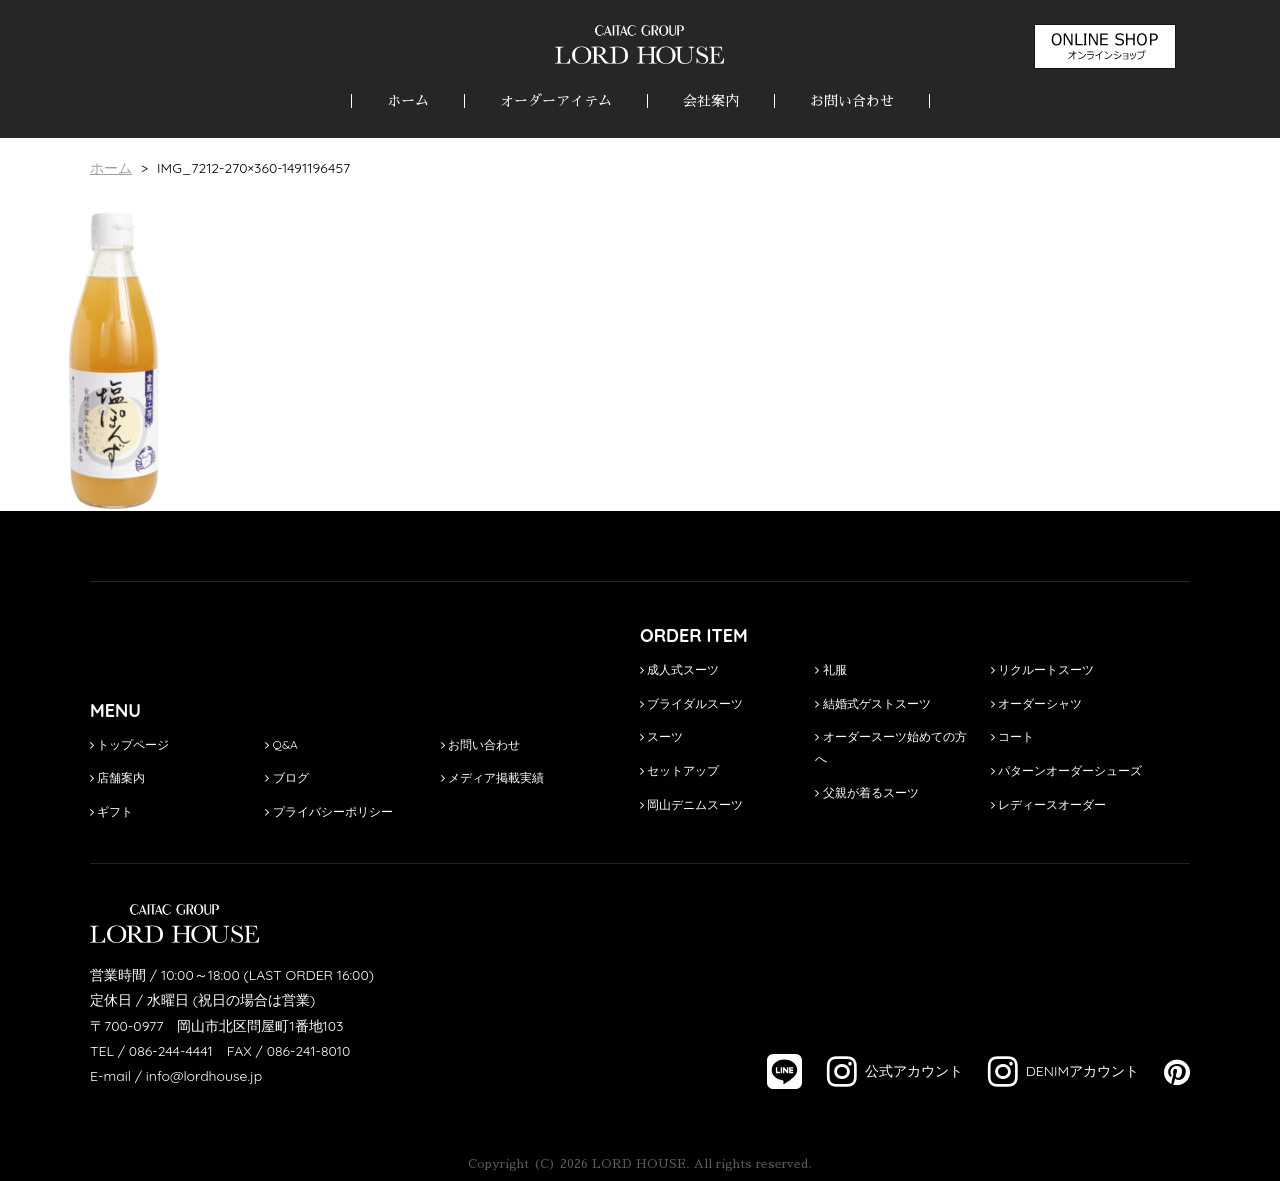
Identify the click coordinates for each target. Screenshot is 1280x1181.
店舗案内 (117, 777)
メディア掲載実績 (492, 777)
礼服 (830, 669)
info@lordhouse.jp (204, 1076)
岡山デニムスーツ (691, 804)
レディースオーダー (1048, 804)
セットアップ (679, 770)
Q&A (281, 744)
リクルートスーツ (1042, 669)
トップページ (129, 744)
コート (1012, 736)
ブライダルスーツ (691, 703)
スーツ (661, 736)
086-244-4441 (171, 1051)
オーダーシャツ (1036, 703)
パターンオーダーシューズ (1066, 770)
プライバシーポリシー (328, 811)
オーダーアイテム (556, 101)
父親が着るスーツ (866, 792)
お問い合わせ (852, 101)
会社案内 (711, 101)
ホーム (408, 101)
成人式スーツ (679, 669)
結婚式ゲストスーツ (872, 703)
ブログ (286, 777)
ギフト (111, 811)
